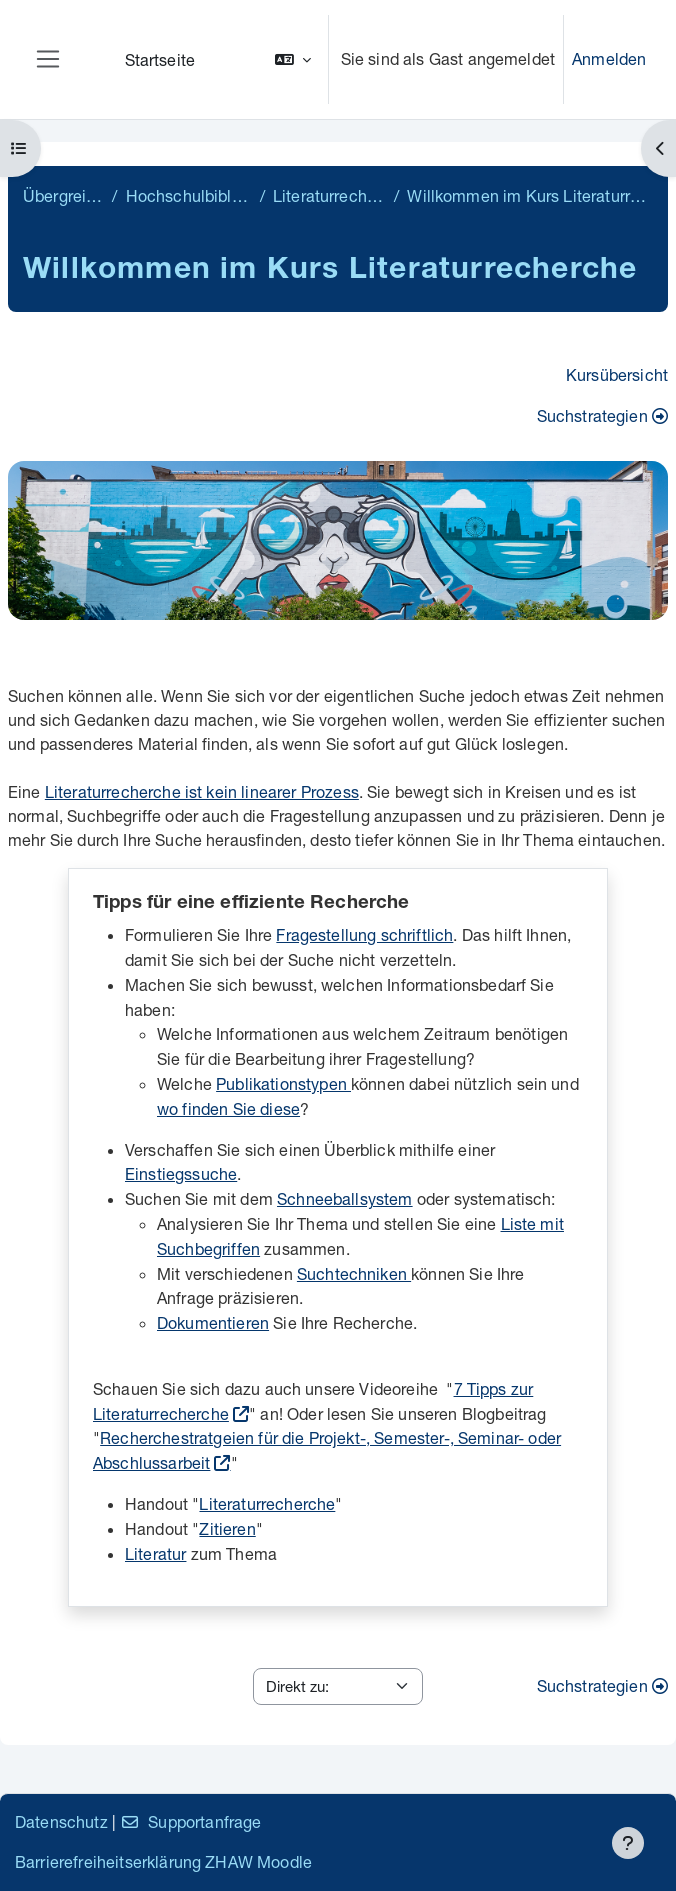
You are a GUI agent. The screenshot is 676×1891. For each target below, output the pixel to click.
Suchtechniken (354, 1273)
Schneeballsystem (345, 1198)
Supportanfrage (190, 1821)
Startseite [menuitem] (160, 59)
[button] (293, 59)
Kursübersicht (617, 374)
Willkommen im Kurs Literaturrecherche (530, 195)
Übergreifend (63, 195)
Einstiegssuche (181, 1173)
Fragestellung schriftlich (364, 934)
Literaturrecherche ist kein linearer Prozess (202, 791)
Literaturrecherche (329, 195)
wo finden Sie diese (228, 1108)
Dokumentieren (213, 1322)
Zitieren (227, 1528)
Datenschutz (61, 1821)
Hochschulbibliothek (189, 195)
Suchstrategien (602, 415)
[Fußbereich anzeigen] (628, 1843)
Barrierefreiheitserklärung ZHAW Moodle (163, 1861)
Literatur (155, 1553)
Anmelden (609, 58)
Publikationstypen (283, 1083)
